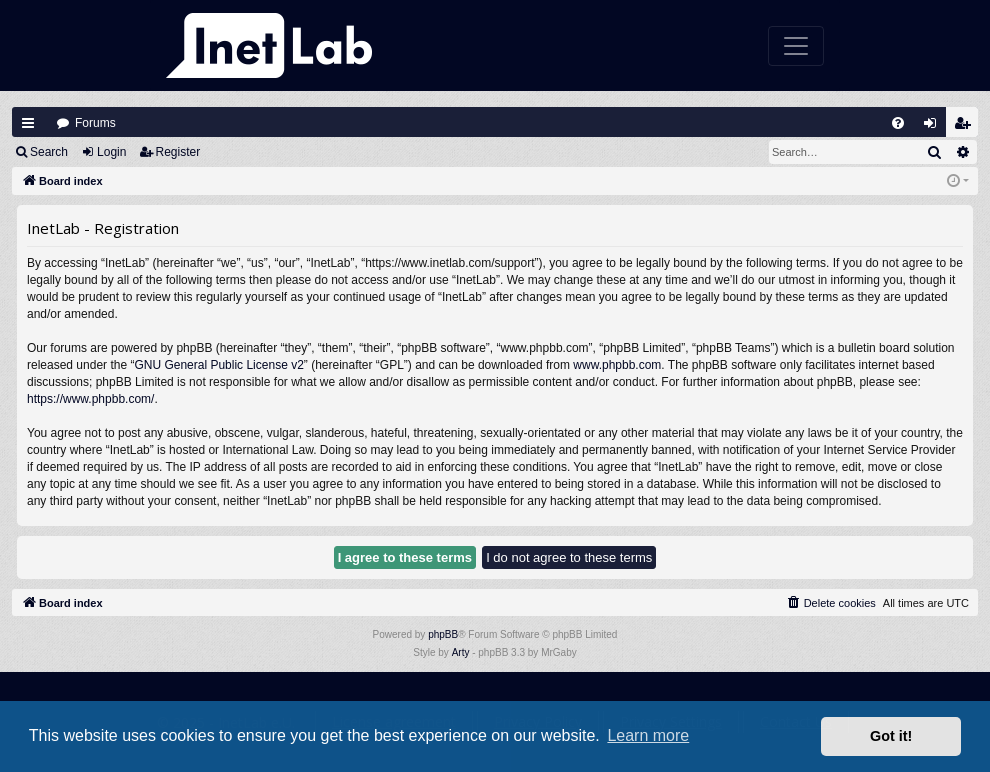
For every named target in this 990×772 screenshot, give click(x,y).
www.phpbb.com (617, 365)
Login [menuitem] (935, 127)
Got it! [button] (891, 736)
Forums (95, 123)
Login (111, 152)
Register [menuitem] (967, 127)
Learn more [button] (648, 735)
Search (49, 152)
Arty (461, 652)
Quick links (28, 123)
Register (178, 152)
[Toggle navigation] (796, 46)
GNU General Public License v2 (218, 365)
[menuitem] (898, 123)
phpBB (443, 634)
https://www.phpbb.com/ (90, 399)
